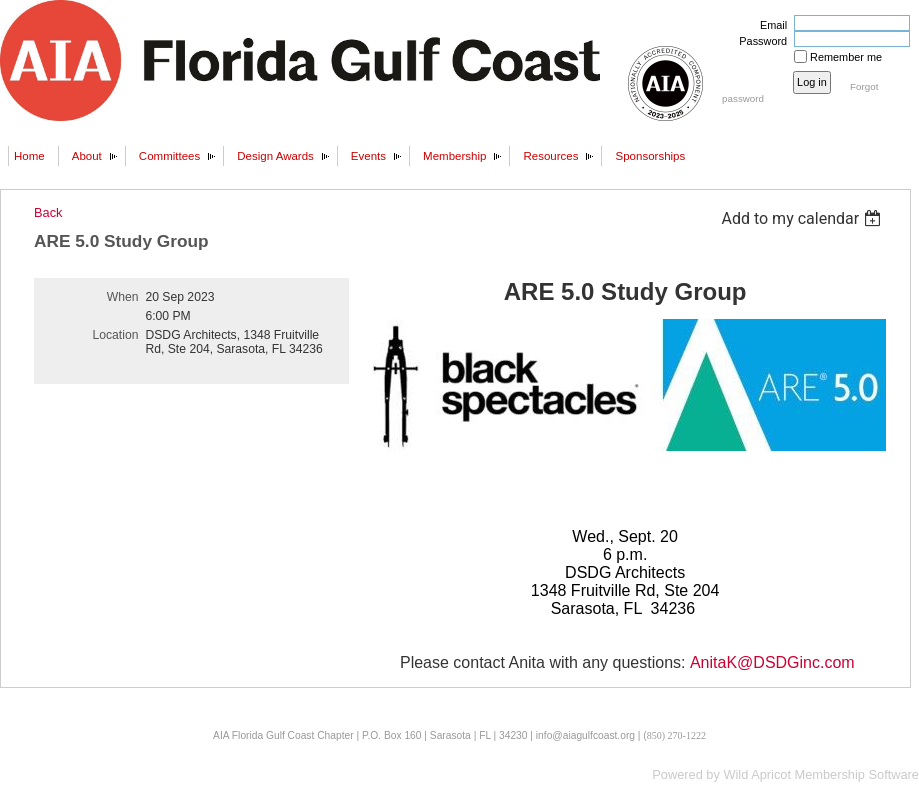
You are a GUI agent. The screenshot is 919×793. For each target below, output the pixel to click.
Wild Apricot (757, 774)
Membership (454, 156)
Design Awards (275, 156)
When (123, 297)
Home (29, 156)
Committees (169, 156)
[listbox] (803, 218)
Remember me (846, 57)
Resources (550, 156)
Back (48, 212)
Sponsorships (650, 156)
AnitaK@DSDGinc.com (772, 662)
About (87, 156)
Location (116, 335)
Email (770, 25)
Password (759, 41)
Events (368, 156)
